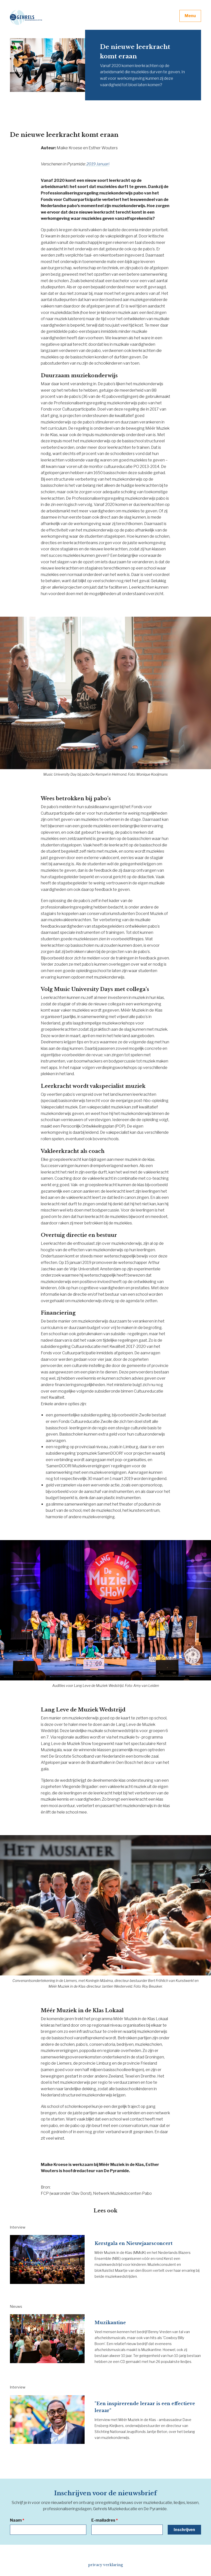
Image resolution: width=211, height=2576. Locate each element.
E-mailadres (104, 2520)
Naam (17, 2520)
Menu (190, 15)
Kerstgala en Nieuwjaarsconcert (133, 2243)
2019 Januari (97, 164)
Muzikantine (110, 2322)
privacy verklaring (105, 2565)
